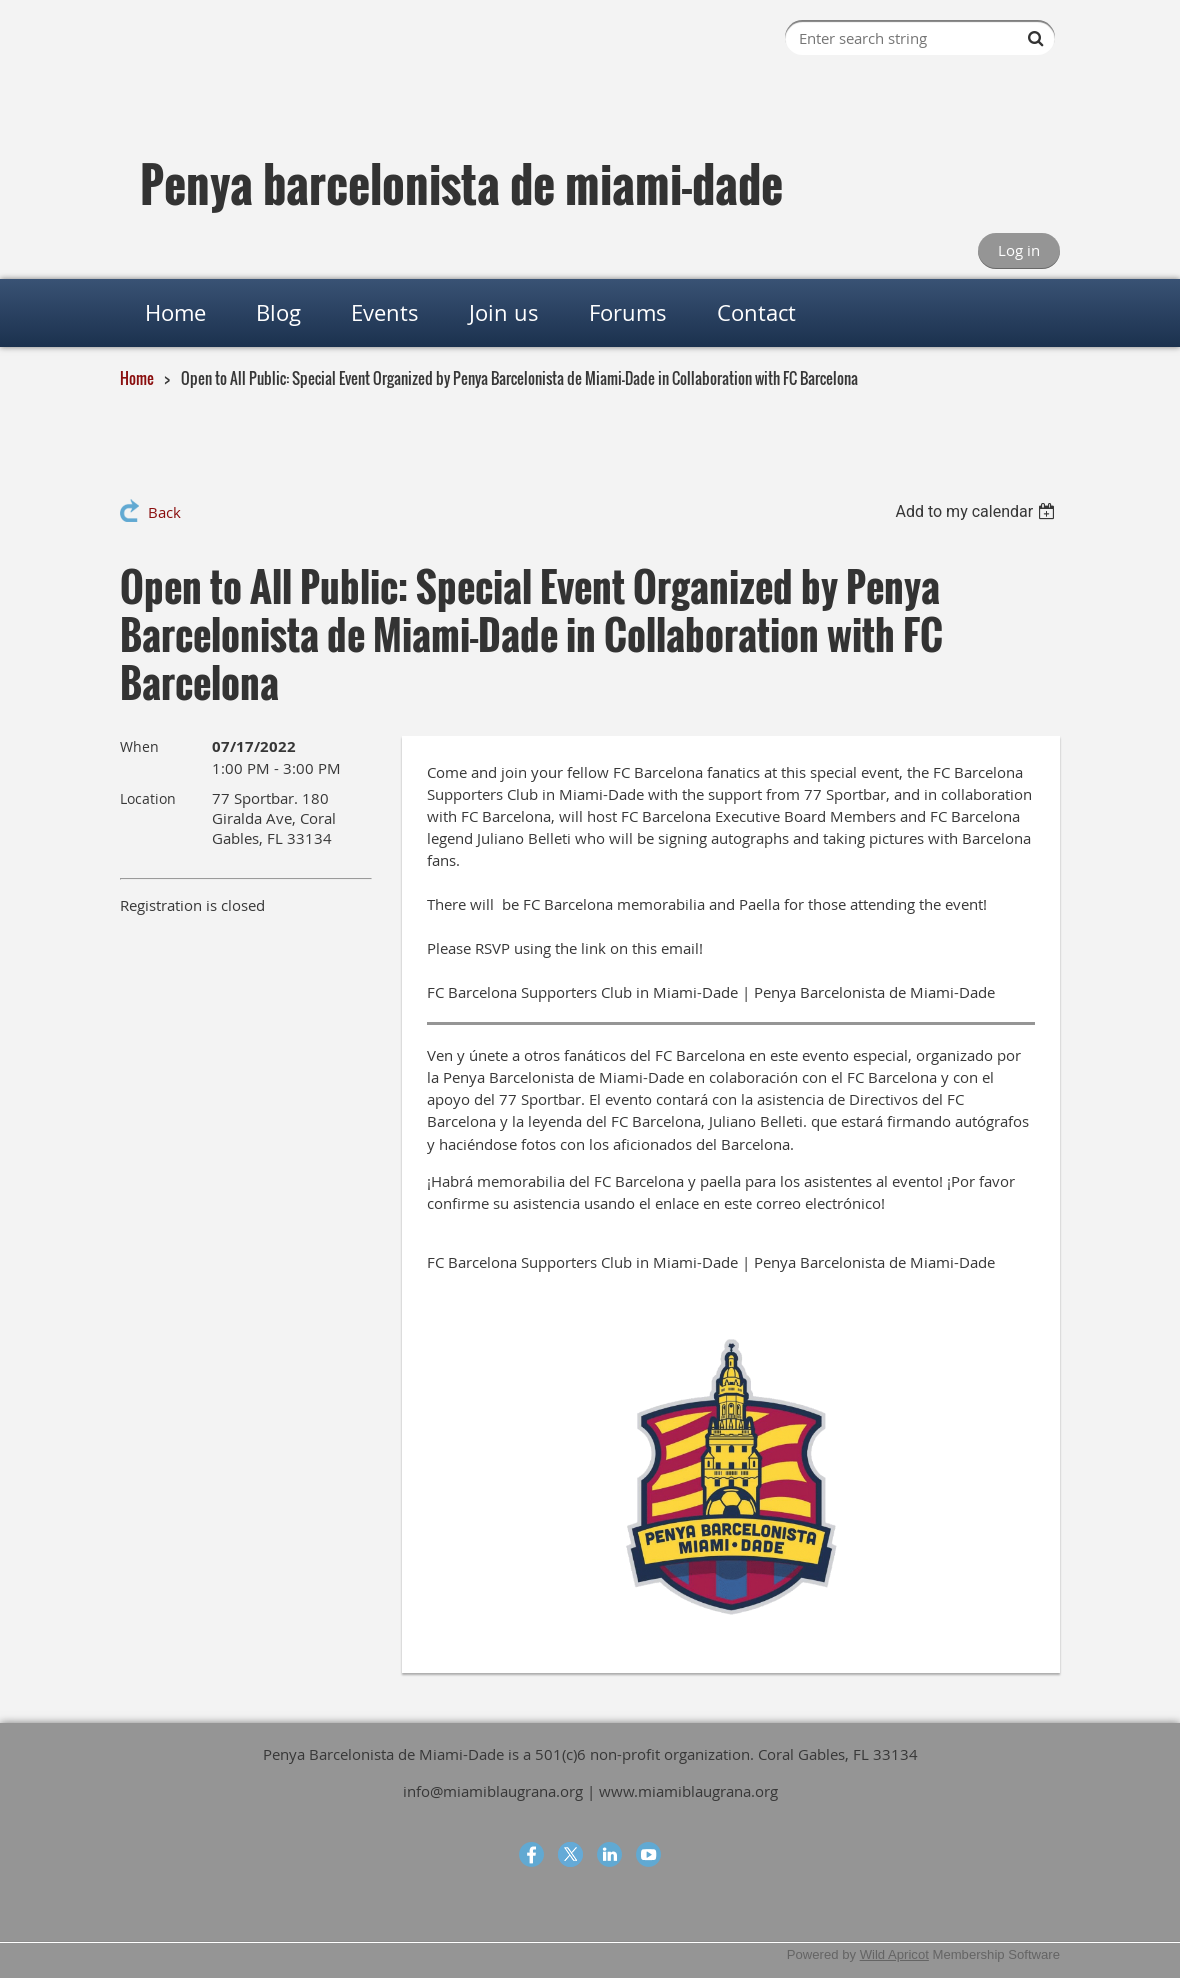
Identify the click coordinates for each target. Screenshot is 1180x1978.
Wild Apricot (894, 1954)
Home (137, 378)
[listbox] (977, 511)
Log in (1019, 250)
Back (164, 512)
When (139, 746)
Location (148, 798)
